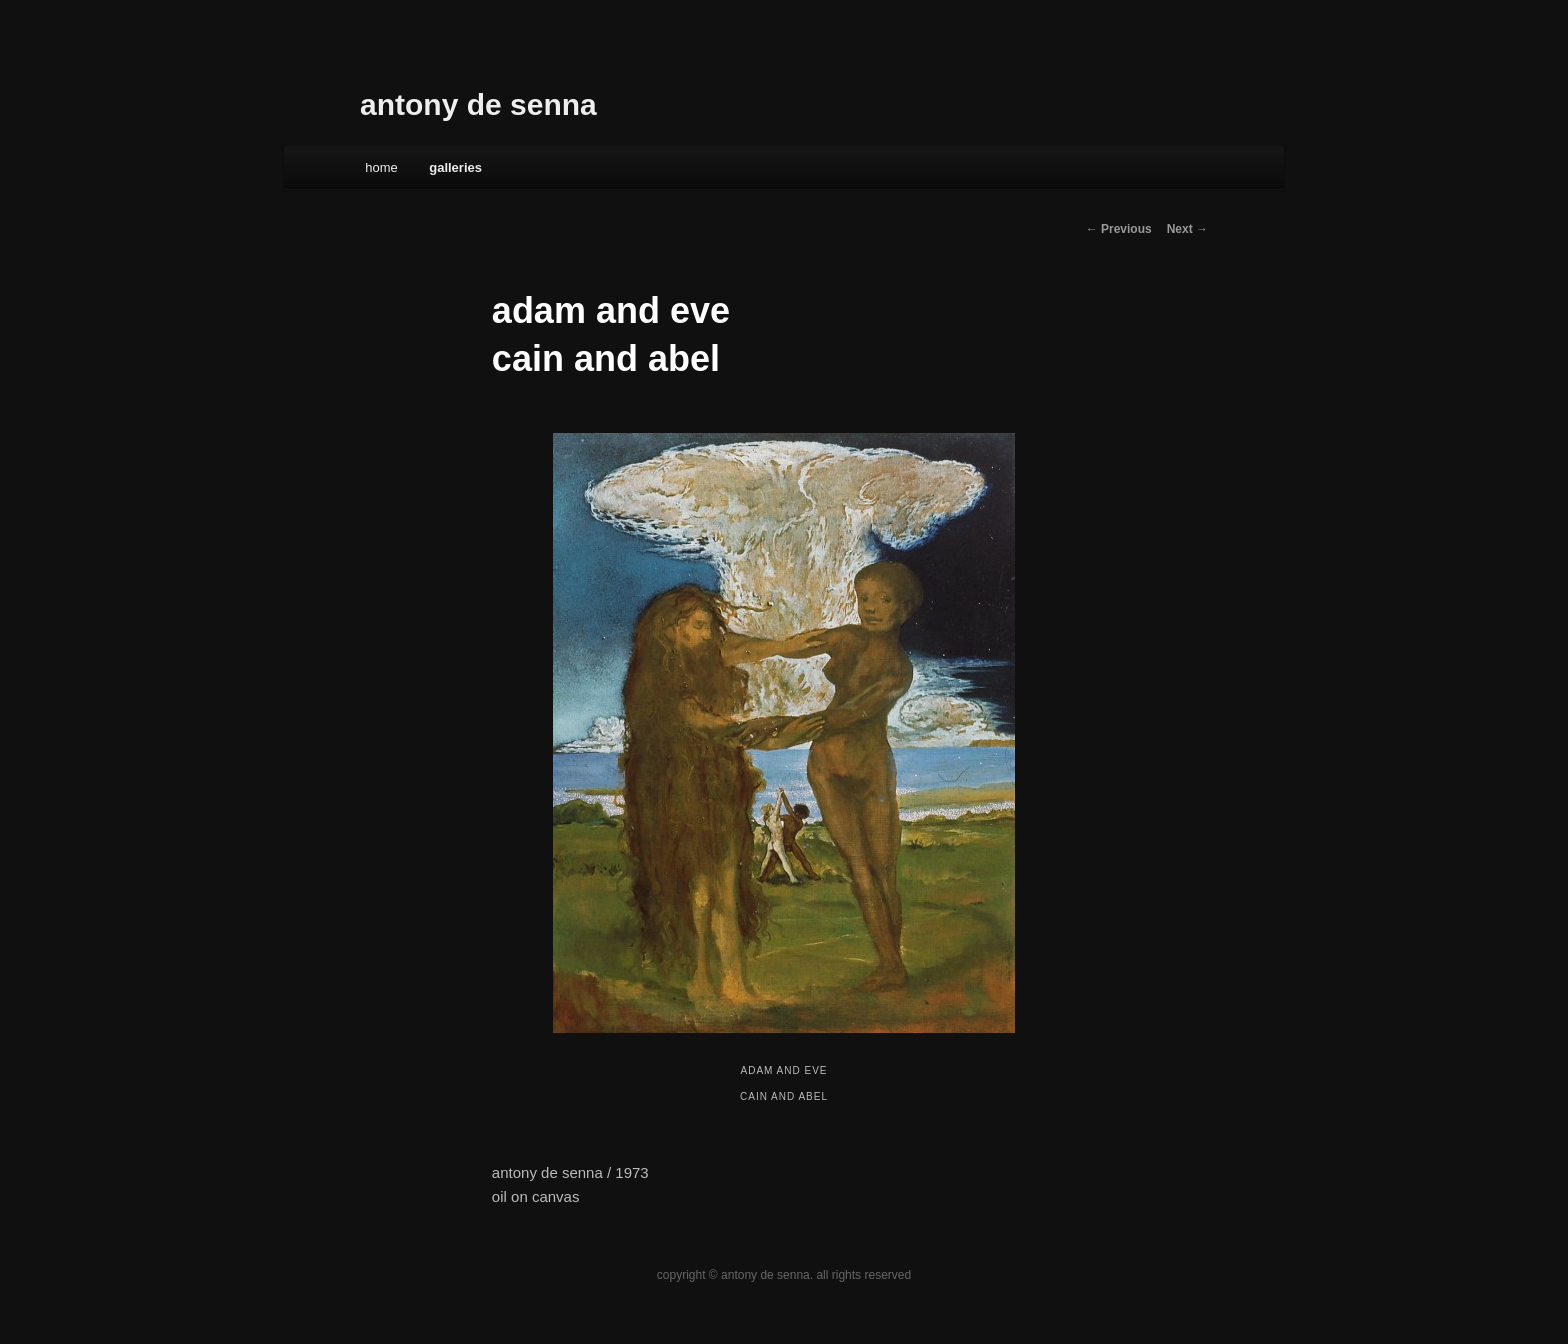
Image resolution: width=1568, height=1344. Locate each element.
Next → (1187, 229)
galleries (455, 167)
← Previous (1119, 229)
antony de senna (478, 104)
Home (381, 167)
